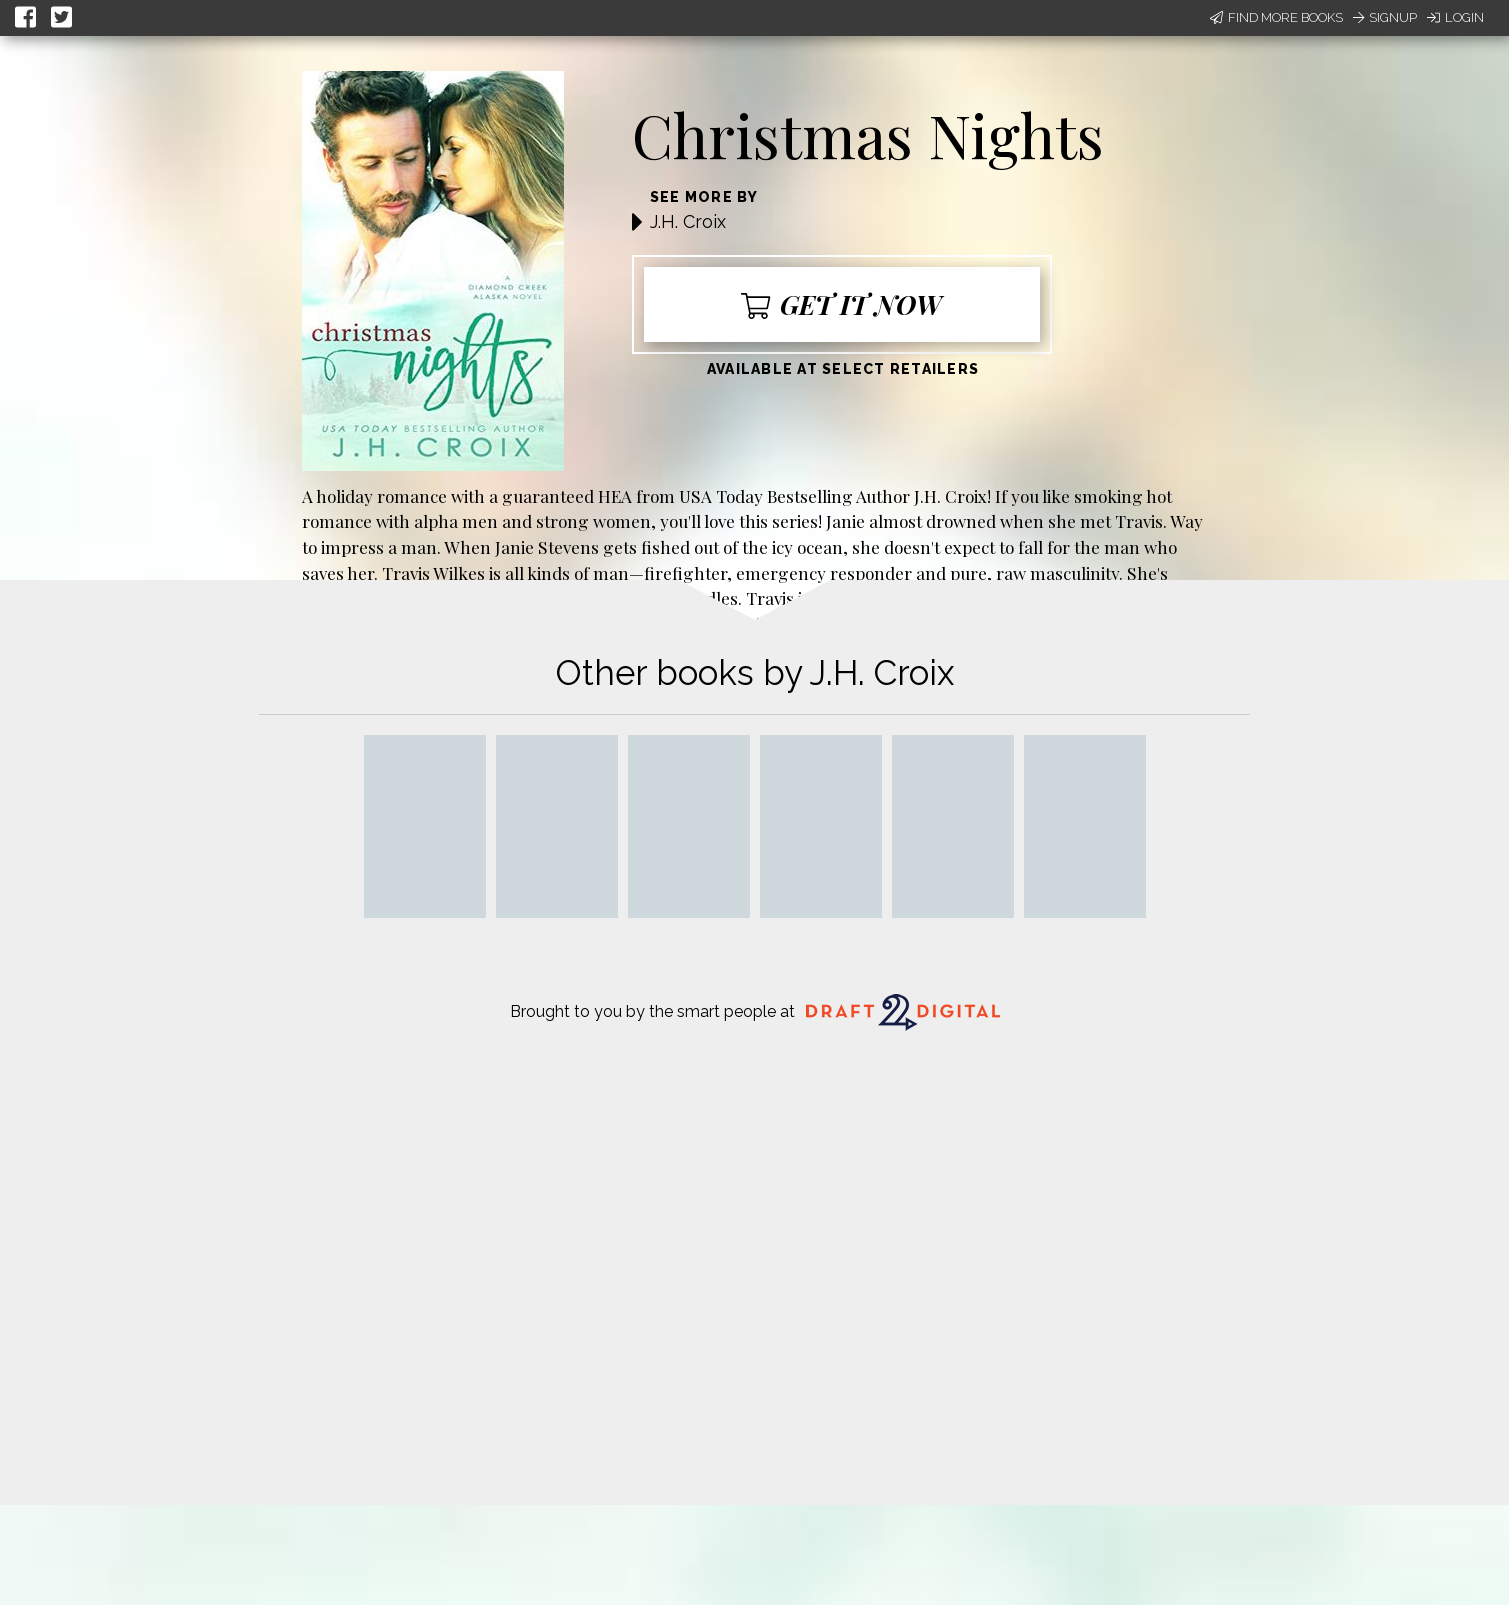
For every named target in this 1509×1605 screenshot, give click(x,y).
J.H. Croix (688, 221)
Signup (1385, 17)
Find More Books (1276, 17)
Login (1455, 17)
